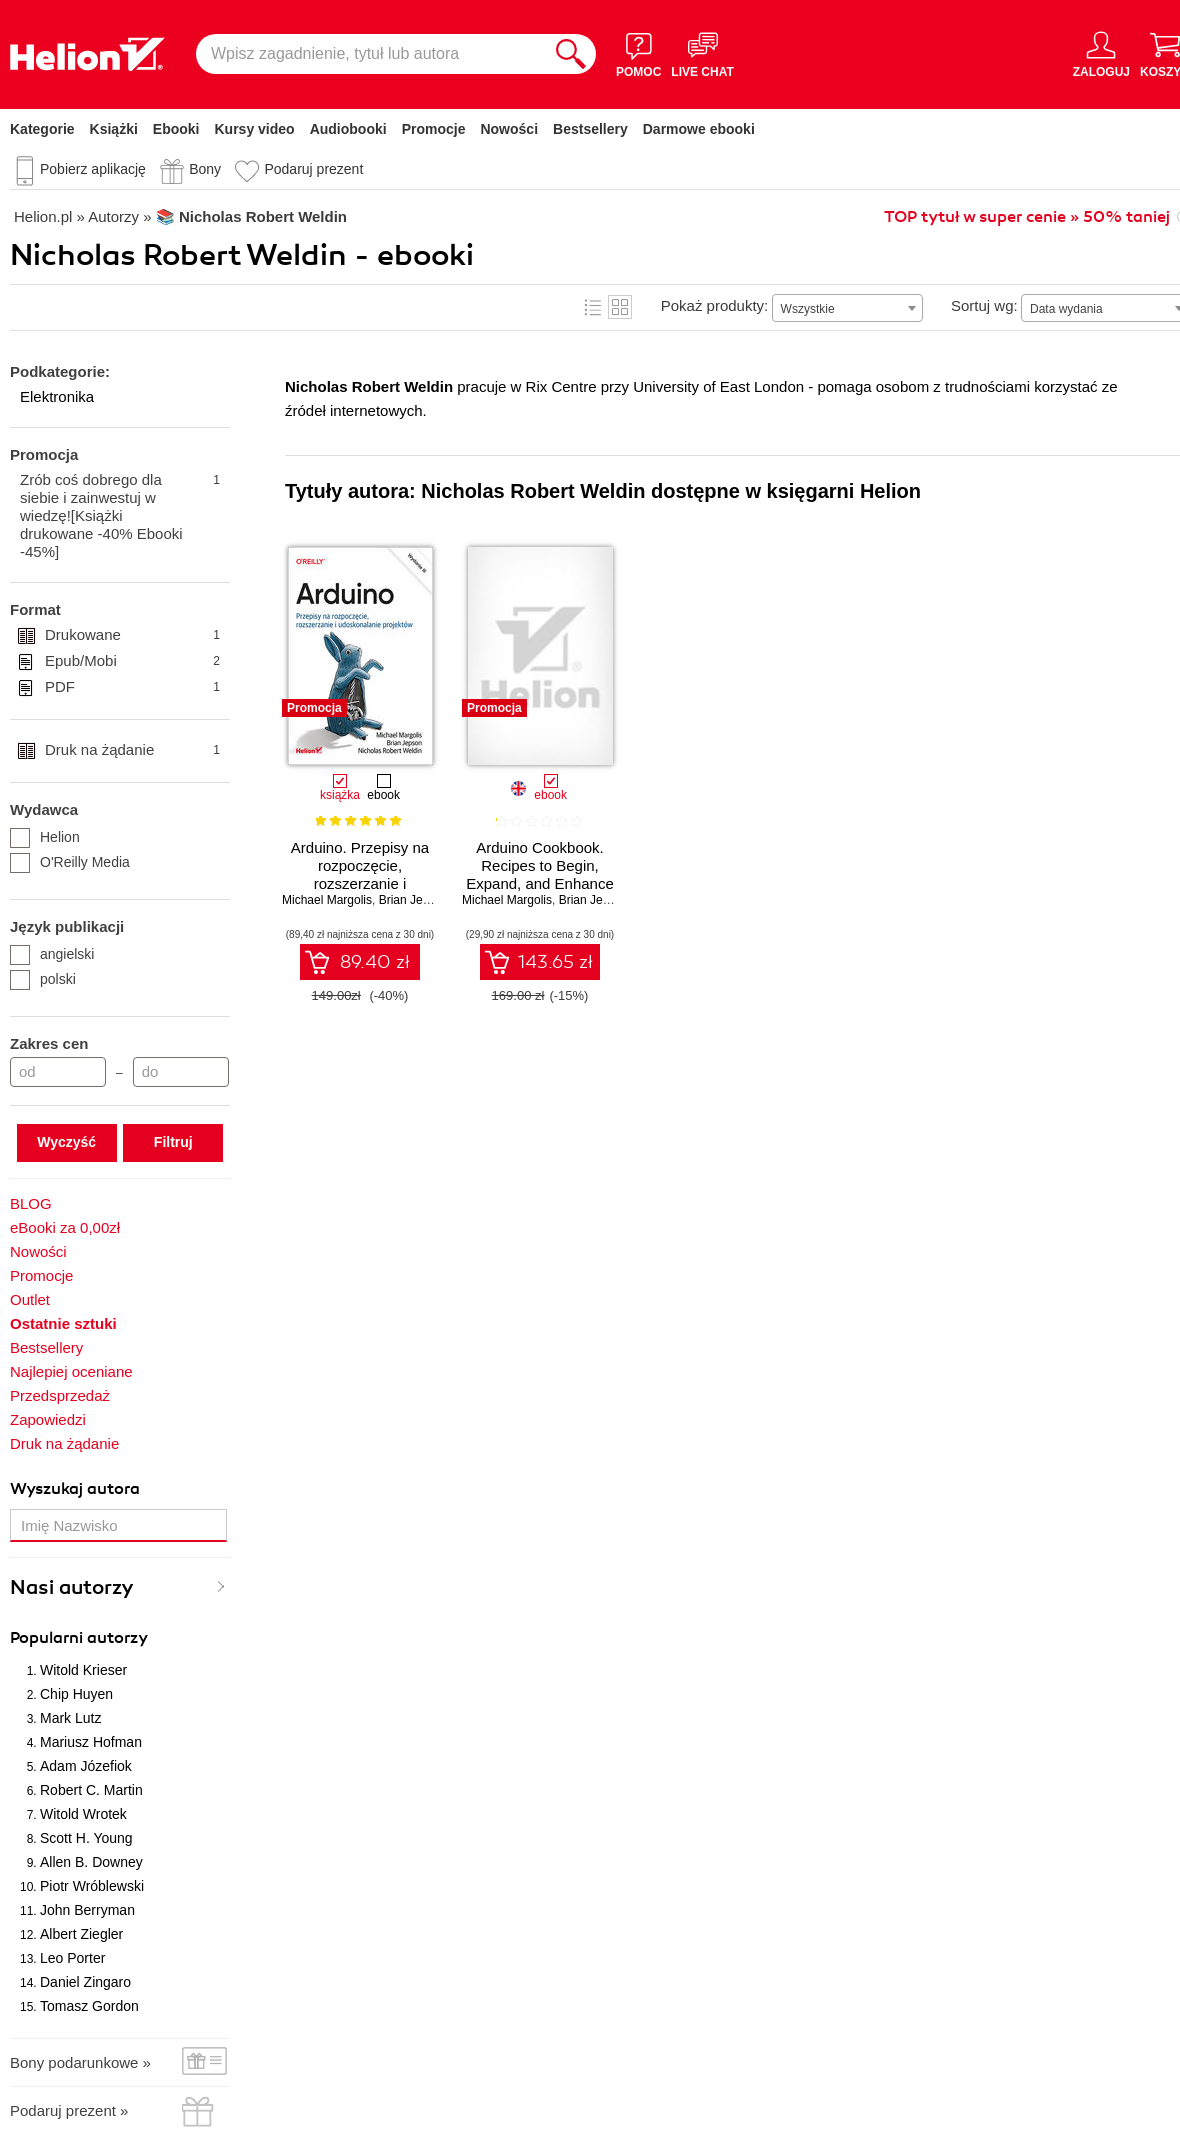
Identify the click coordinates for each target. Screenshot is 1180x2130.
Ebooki (176, 129)
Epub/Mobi (132, 661)
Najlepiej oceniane (71, 1371)
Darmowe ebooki (699, 129)
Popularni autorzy (79, 1638)
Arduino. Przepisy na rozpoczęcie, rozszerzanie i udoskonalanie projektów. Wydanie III (360, 883)
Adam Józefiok (86, 1766)
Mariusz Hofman (91, 1742)
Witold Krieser (83, 1670)
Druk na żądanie (132, 750)
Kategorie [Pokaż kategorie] (42, 129)
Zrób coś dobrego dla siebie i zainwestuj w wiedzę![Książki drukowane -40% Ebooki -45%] (120, 515)
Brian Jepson (414, 900)
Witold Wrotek (83, 1814)
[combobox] (847, 308)
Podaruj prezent (313, 169)
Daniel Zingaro (85, 1982)
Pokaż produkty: (715, 305)
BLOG (31, 1203)
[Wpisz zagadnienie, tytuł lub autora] (371, 54)
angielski (52, 954)
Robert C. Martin (91, 1790)
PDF (132, 687)
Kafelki (620, 307)
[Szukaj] (571, 54)
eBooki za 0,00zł (65, 1227)
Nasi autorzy (72, 1587)
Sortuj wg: (984, 305)
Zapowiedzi (48, 1419)
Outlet (30, 1299)
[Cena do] (181, 1072)
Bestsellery (590, 129)
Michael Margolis (327, 900)
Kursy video (255, 129)
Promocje (434, 129)
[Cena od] (58, 1072)
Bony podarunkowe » (80, 2062)
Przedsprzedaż (60, 1395)
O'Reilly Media (70, 862)
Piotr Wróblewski (92, 1886)
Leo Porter (72, 1958)
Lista (593, 307)
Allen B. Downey (91, 1862)
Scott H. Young (86, 1838)
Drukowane (132, 635)
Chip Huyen (76, 1694)
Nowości (509, 129)
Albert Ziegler (81, 1934)
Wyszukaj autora (75, 1489)
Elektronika (57, 396)
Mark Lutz (70, 1718)
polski (43, 979)
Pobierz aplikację (93, 169)
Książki (114, 129)
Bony (205, 169)
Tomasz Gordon (89, 2006)
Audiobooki (348, 129)
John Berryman (87, 1910)
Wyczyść (66, 1142)
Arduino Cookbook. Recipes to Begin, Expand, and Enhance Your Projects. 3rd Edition (540, 883)
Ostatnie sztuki (63, 1323)
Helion (45, 837)
